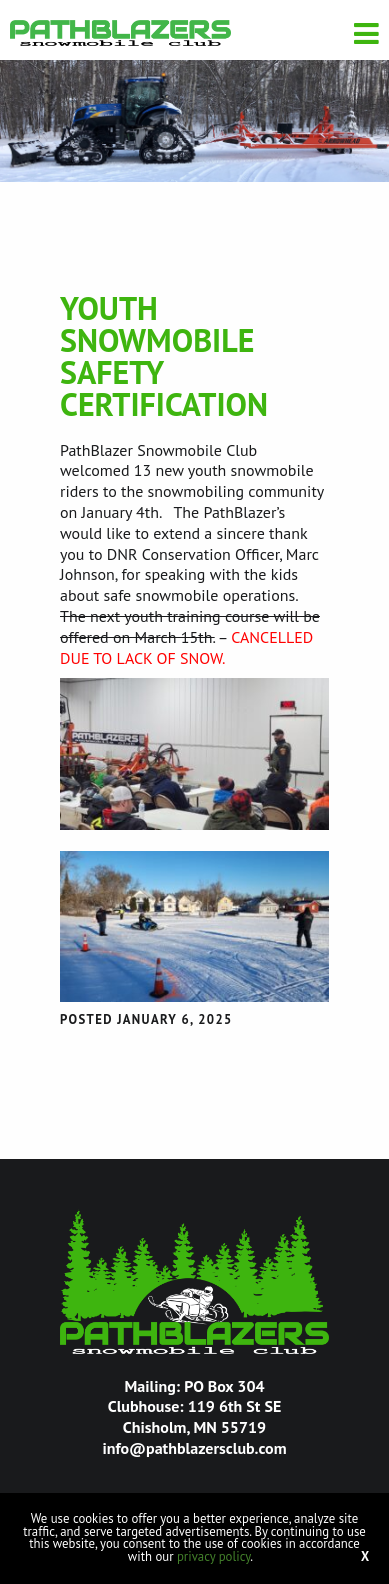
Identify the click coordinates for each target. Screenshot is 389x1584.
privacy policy (213, 1556)
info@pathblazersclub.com (194, 1448)
